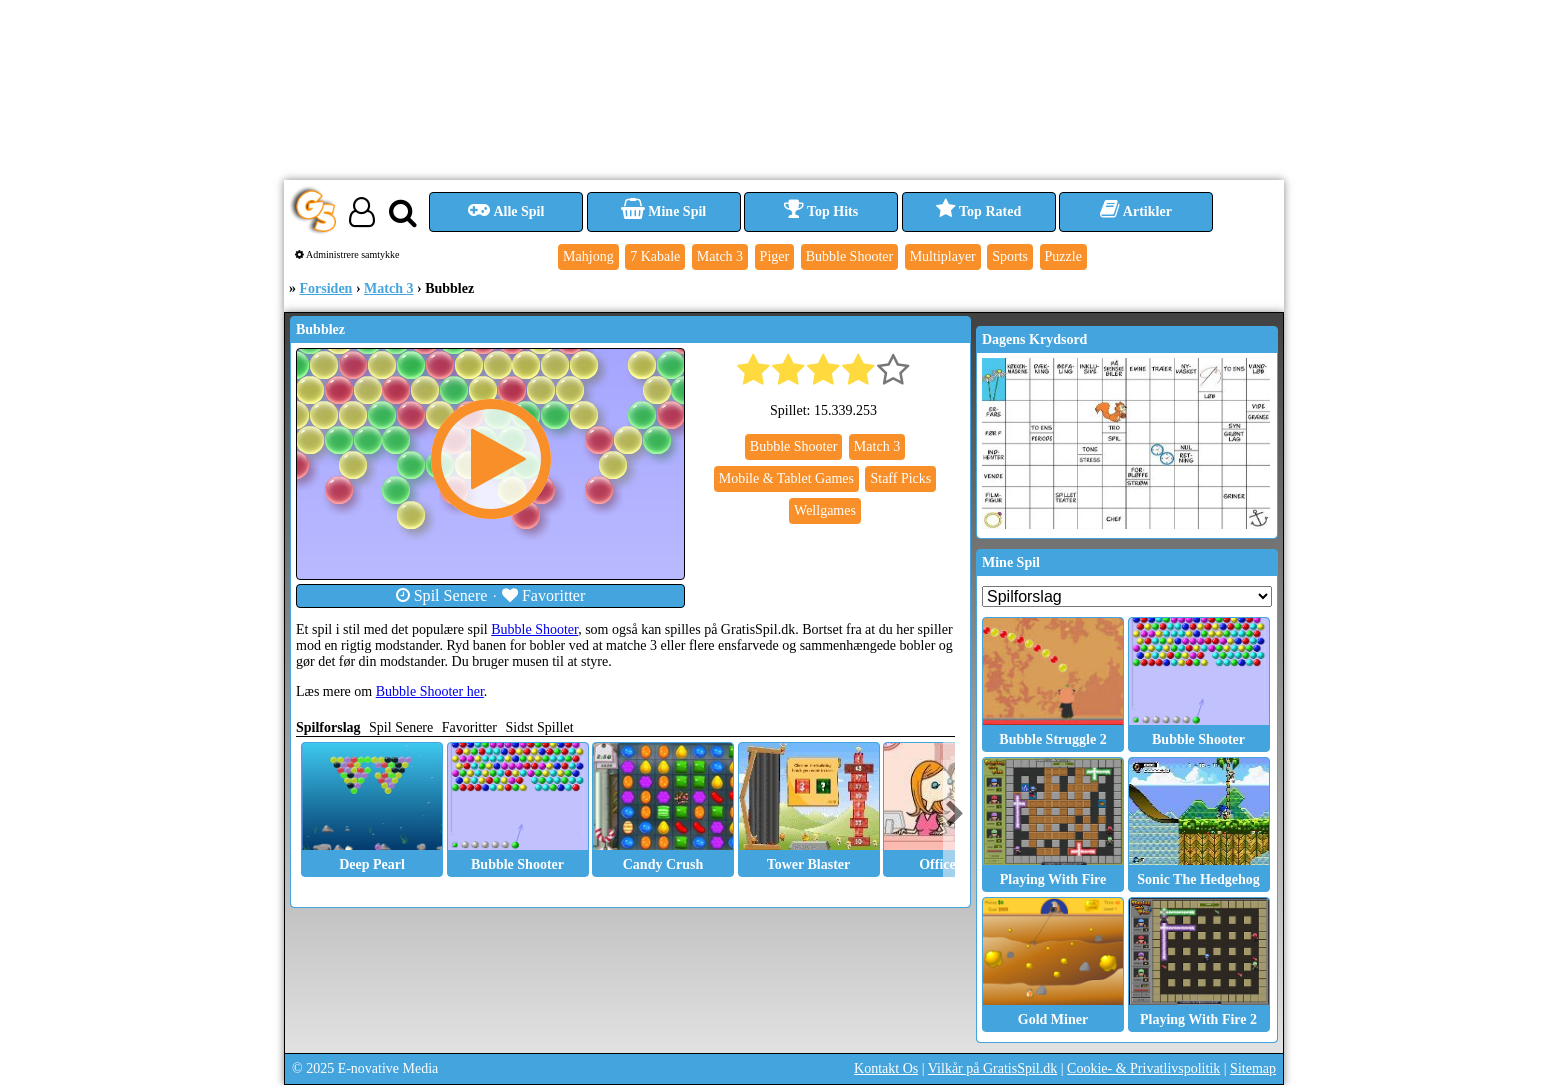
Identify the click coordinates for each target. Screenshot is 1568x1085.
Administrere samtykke (347, 254)
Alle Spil (506, 211)
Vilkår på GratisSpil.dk (992, 1068)
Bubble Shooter (534, 629)
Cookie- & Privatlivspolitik (1143, 1068)
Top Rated (978, 211)
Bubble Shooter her (430, 691)
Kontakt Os (886, 1068)
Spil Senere (442, 595)
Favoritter (544, 595)
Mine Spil (663, 211)
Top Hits (821, 211)
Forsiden (326, 288)
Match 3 (388, 288)
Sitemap (1253, 1068)
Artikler (1136, 211)
